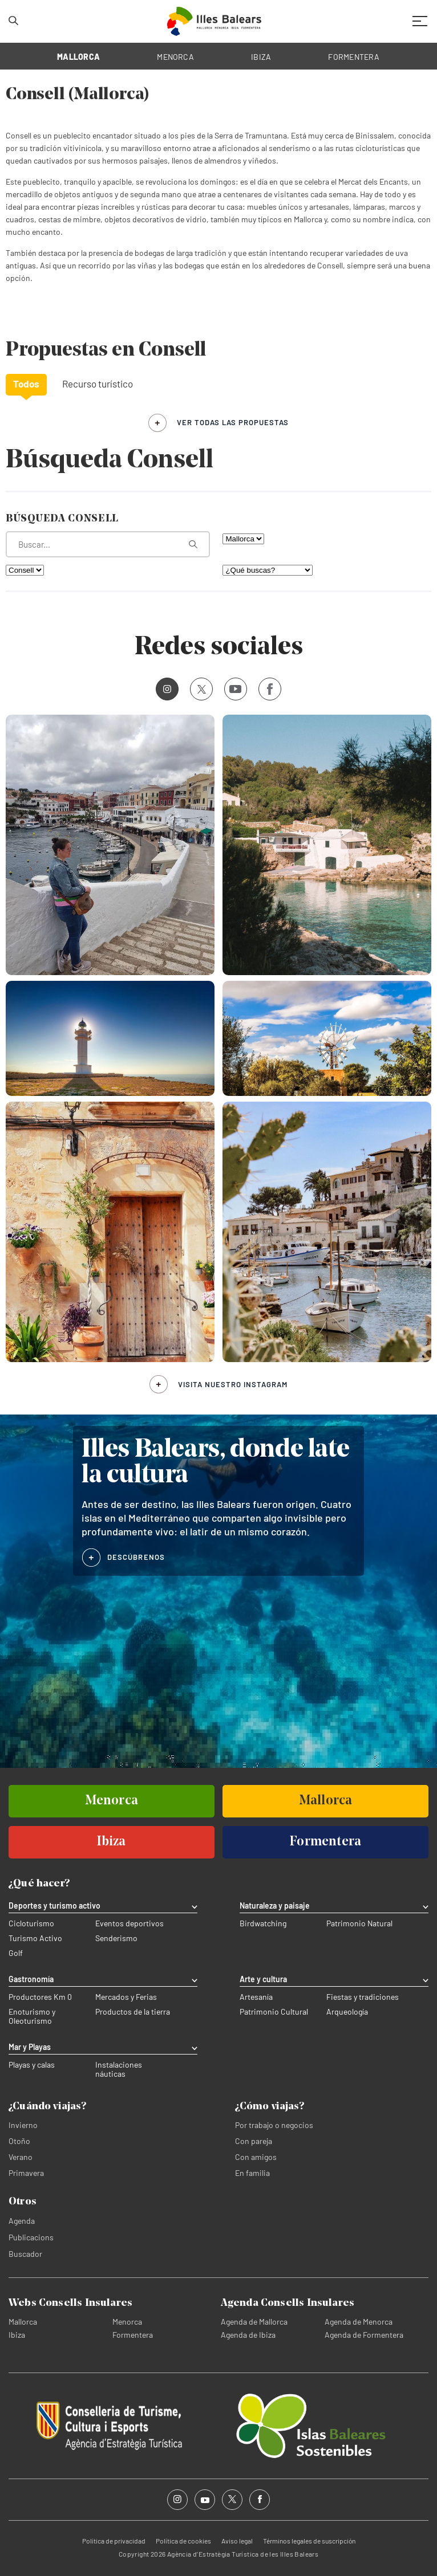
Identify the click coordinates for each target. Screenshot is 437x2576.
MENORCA (175, 57)
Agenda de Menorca (359, 2321)
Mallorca (23, 2321)
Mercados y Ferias (126, 1997)
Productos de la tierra (132, 2011)
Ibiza (17, 2334)
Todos (26, 383)
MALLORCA (78, 57)
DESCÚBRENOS (136, 1557)
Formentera (132, 2334)
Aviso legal (237, 2541)
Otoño (19, 2141)
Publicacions (31, 2237)
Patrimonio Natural (359, 1923)
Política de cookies (183, 2541)
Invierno (23, 2125)
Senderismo (116, 1938)
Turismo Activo (35, 1938)
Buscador (25, 2254)
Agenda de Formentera (364, 2334)
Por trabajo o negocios (274, 2125)
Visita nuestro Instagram (233, 1384)
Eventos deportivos (129, 1923)
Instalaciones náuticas (118, 2069)
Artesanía (256, 1997)
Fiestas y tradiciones (362, 1997)
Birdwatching (263, 1923)
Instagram (163, 688)
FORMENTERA (353, 57)
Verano (21, 2157)
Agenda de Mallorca (254, 2321)
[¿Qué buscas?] (267, 570)
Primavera (26, 2173)
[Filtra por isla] (243, 538)
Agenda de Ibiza (248, 2334)
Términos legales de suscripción (309, 2541)
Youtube (233, 688)
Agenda (22, 2221)
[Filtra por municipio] (25, 570)
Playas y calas (32, 2064)
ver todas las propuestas (233, 422)
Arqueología (347, 2011)
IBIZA (261, 57)
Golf (16, 1953)
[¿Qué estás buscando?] (108, 544)
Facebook (265, 689)
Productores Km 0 (40, 1997)
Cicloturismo (31, 1923)
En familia (252, 2173)
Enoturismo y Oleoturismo (32, 2016)
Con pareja (253, 2141)
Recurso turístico (97, 383)
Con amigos (256, 2157)
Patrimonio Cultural (274, 2011)
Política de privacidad (113, 2541)
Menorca (127, 2321)
